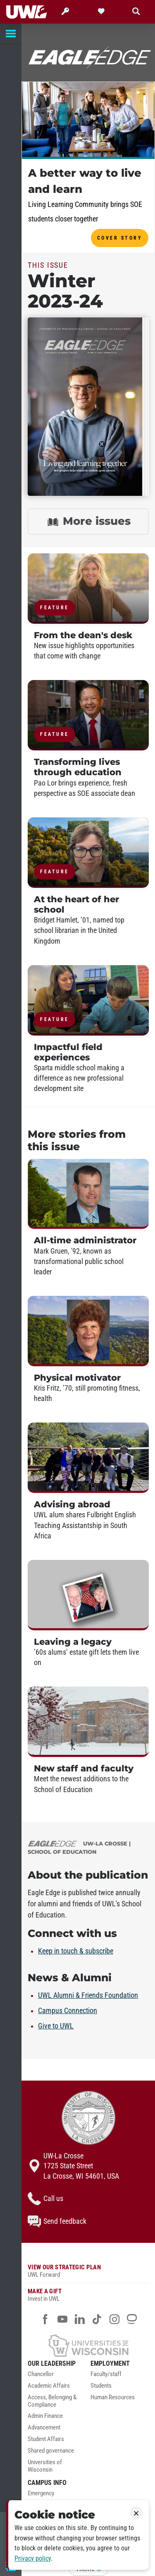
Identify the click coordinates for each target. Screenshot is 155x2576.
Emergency (41, 2493)
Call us (45, 2198)
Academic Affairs (49, 2385)
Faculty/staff (106, 2374)
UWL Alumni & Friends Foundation (88, 1995)
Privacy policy (32, 2558)
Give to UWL (56, 2026)
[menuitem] (57, 2376)
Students (101, 2385)
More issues (88, 521)
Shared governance (51, 2450)
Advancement (44, 2427)
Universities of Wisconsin (45, 2466)
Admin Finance (45, 2416)
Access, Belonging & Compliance (52, 2401)
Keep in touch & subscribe (75, 1951)
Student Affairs (46, 2439)
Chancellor (41, 2374)
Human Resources (113, 2397)
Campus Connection (67, 2010)
